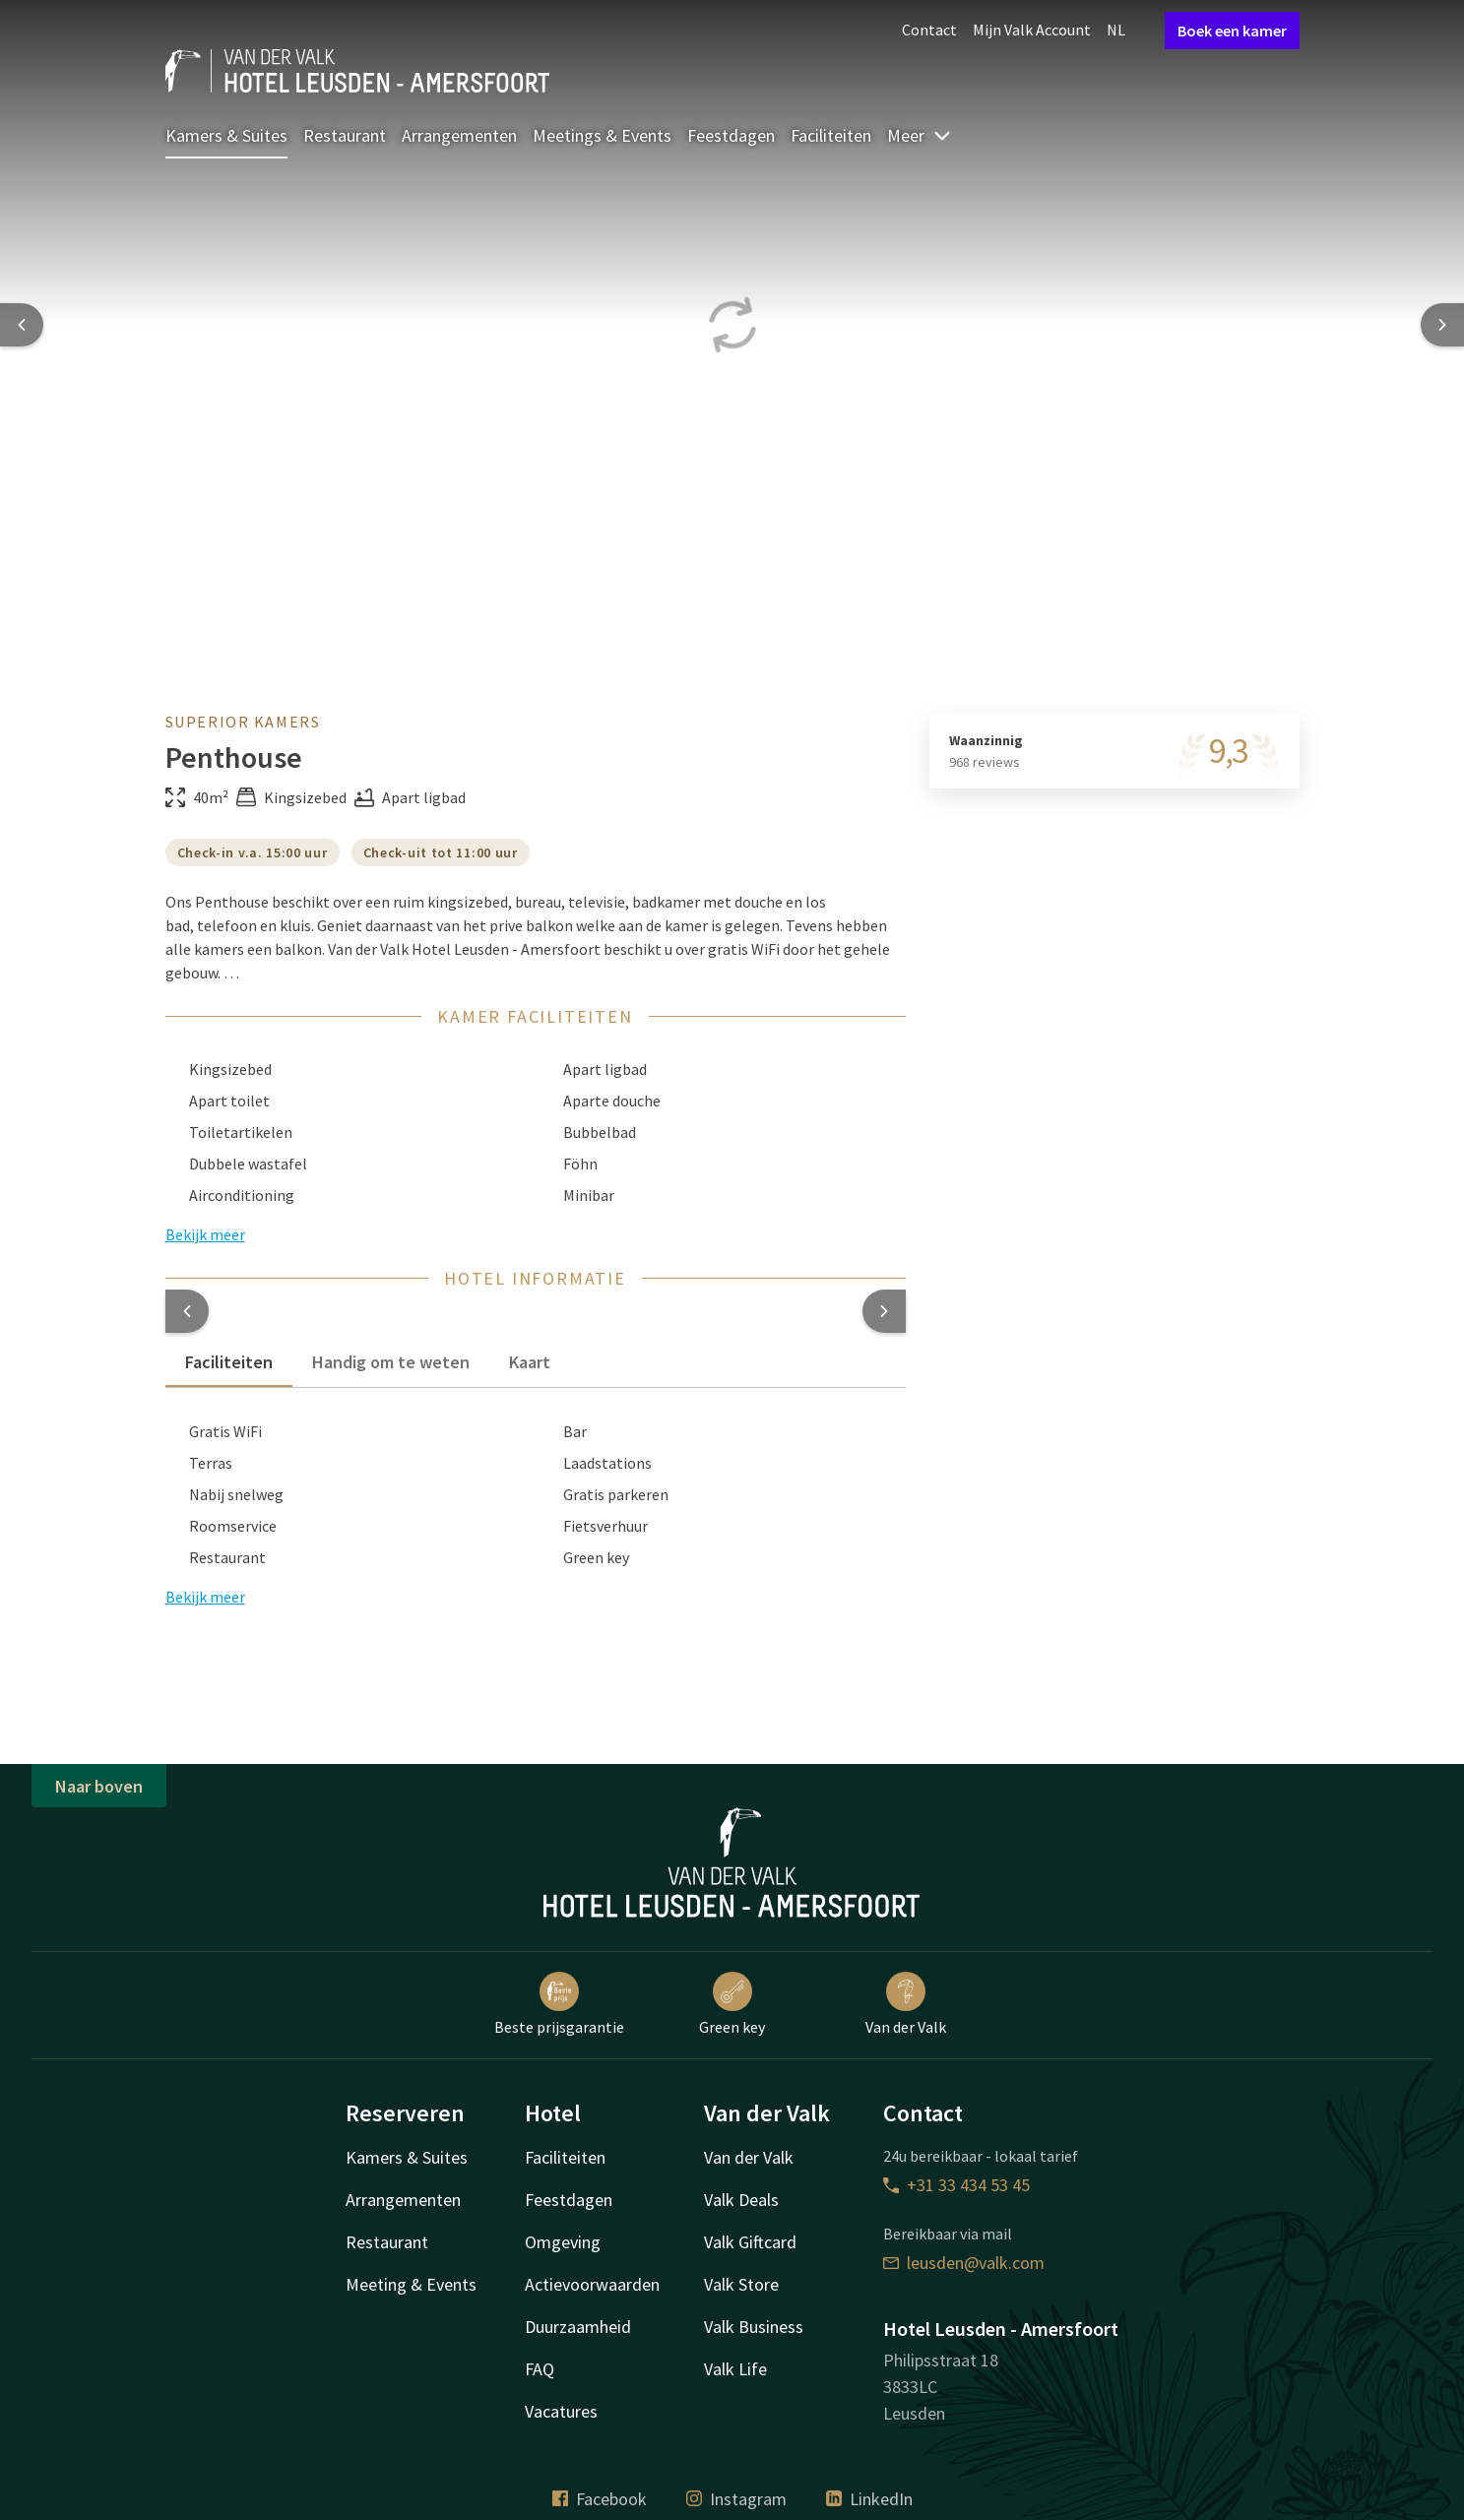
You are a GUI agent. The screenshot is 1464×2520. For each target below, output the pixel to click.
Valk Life (735, 2369)
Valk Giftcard (750, 2242)
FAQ (539, 2369)
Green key (732, 2004)
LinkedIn (869, 2499)
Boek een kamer (1232, 30)
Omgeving (563, 2242)
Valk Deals (741, 2199)
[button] (187, 1311)
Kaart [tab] (529, 1362)
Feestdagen (731, 135)
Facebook (599, 2499)
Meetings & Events (602, 135)
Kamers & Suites (226, 135)
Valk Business (753, 2326)
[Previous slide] (21, 324)
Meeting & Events (411, 2284)
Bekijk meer (205, 1596)
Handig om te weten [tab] (391, 1362)
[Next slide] (1442, 324)
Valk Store (741, 2284)
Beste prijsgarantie (559, 2004)
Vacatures (561, 2411)
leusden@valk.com (964, 2262)
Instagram (736, 2499)
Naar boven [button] (99, 1786)
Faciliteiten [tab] (229, 1362)
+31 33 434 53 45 (956, 2185)
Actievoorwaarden (592, 2284)
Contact (929, 29)
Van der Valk (905, 2004)
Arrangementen (459, 135)
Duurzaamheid (578, 2326)
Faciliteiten (831, 135)
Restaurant (344, 135)
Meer (919, 135)
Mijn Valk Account (1032, 29)
